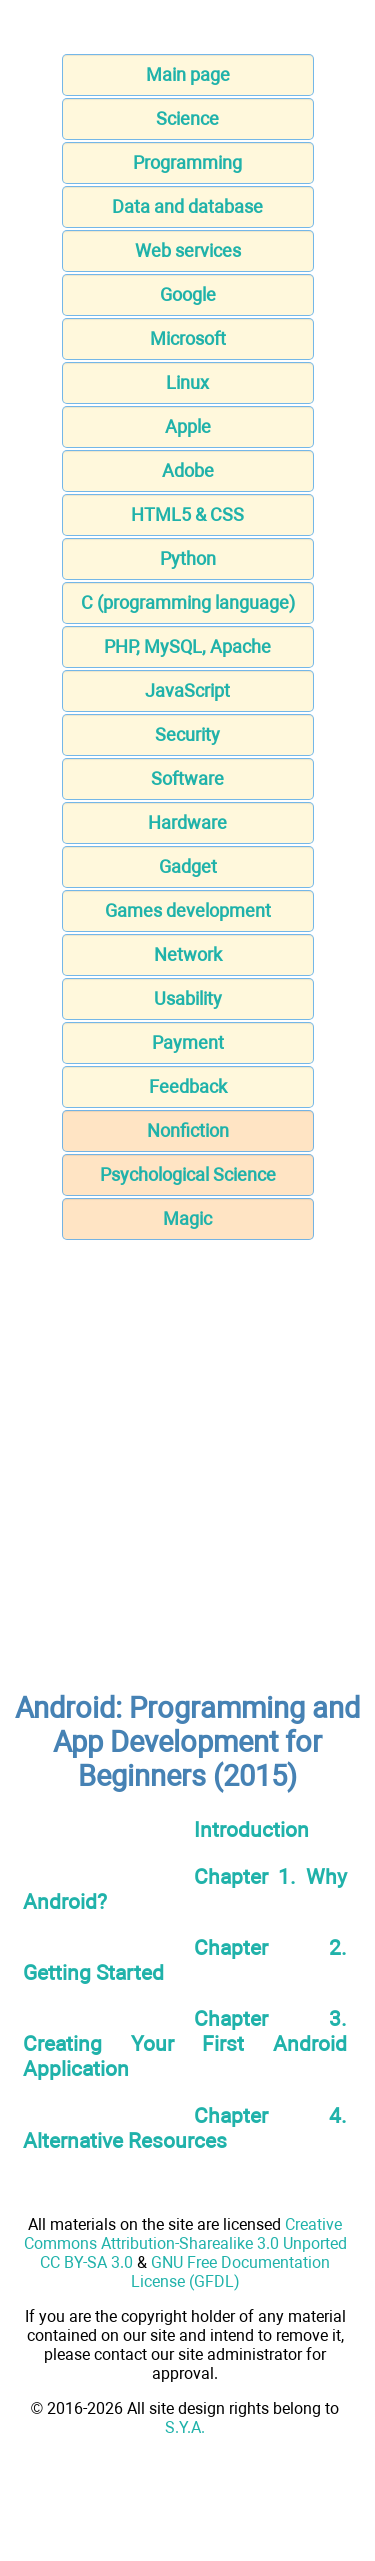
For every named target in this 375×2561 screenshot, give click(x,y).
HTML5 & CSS (187, 514)
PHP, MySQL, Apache (187, 646)
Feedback (188, 1086)
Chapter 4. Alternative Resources (185, 2128)
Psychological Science (188, 1174)
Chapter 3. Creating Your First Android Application (185, 2043)
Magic (187, 1218)
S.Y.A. (185, 2427)
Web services (188, 250)
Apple (188, 426)
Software (187, 778)
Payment (188, 1042)
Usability (188, 998)
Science (187, 118)
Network (188, 954)
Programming (187, 162)
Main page (188, 74)
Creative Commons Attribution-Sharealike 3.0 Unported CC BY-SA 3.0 (185, 2243)
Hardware (187, 822)
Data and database (187, 206)
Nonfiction (188, 1130)
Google (188, 294)
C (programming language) (188, 602)
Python (188, 558)
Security (187, 734)
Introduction (251, 1829)
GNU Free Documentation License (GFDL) (231, 2272)
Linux (187, 382)
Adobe (188, 470)
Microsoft (188, 338)
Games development (188, 910)
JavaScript (187, 690)
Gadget (188, 866)
